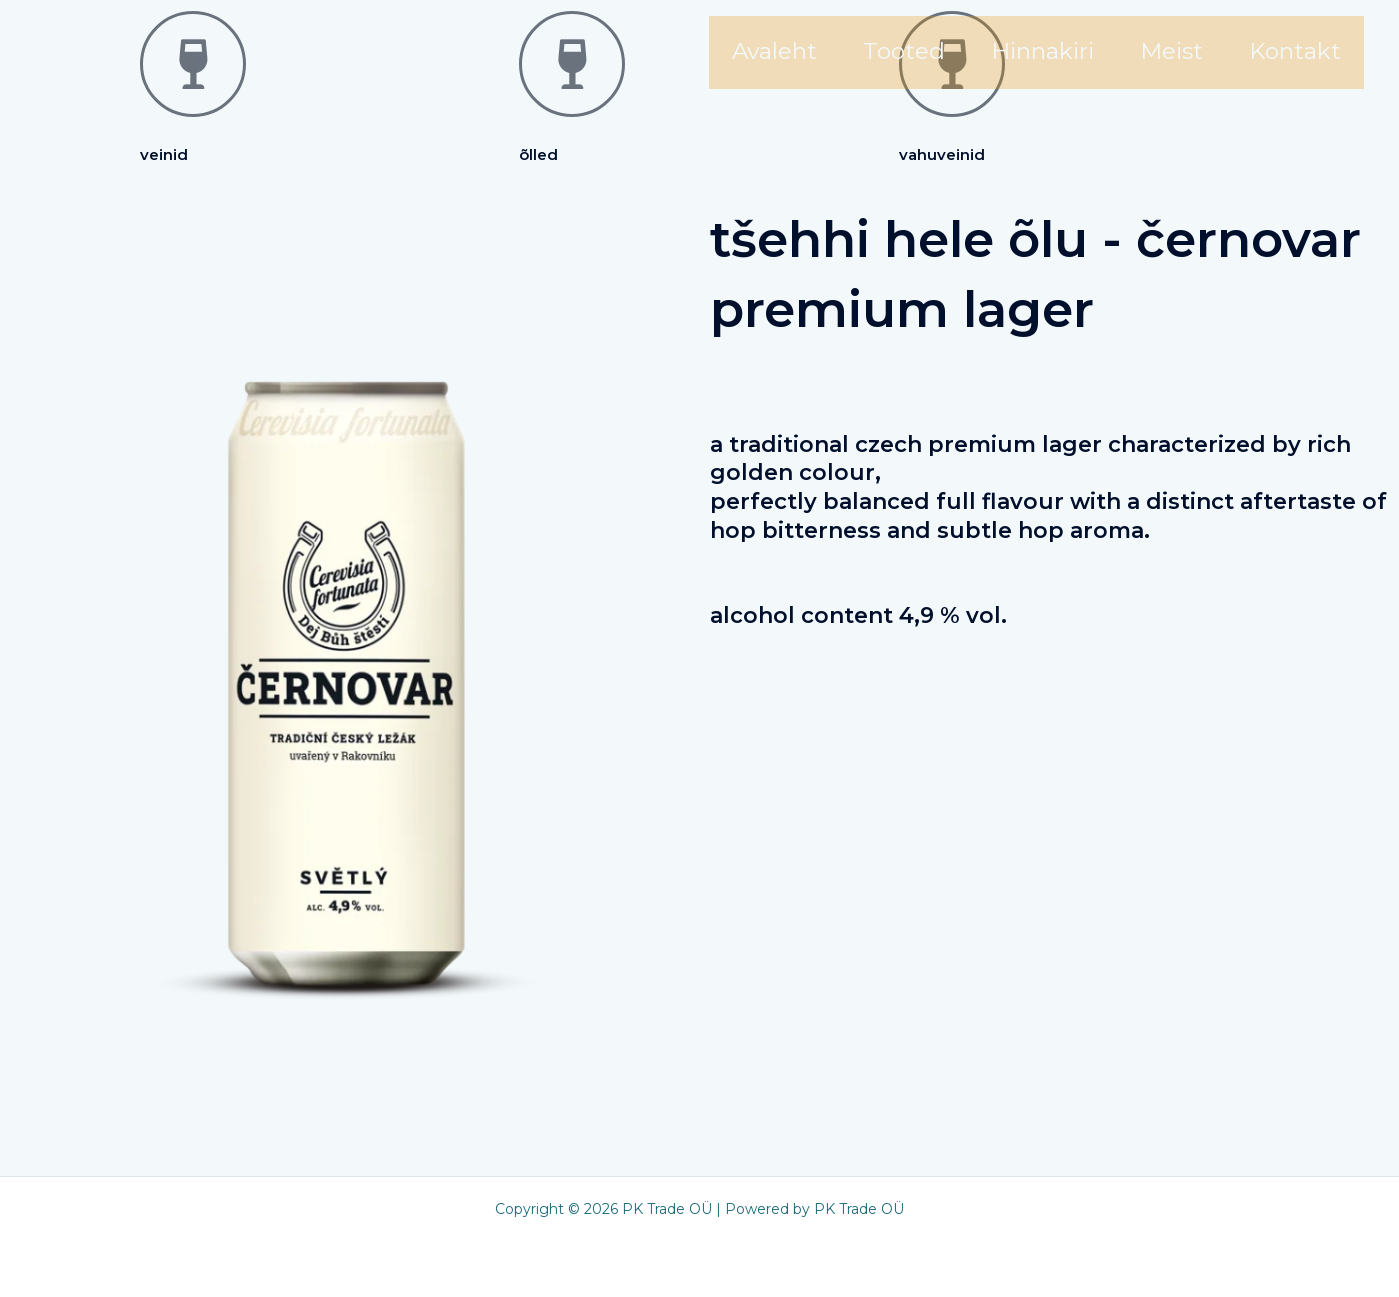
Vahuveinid (942, 154)
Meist (1171, 51)
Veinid (164, 154)
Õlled (538, 154)
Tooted (904, 51)
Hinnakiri (1042, 51)
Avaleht (774, 51)
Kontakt (1295, 51)
